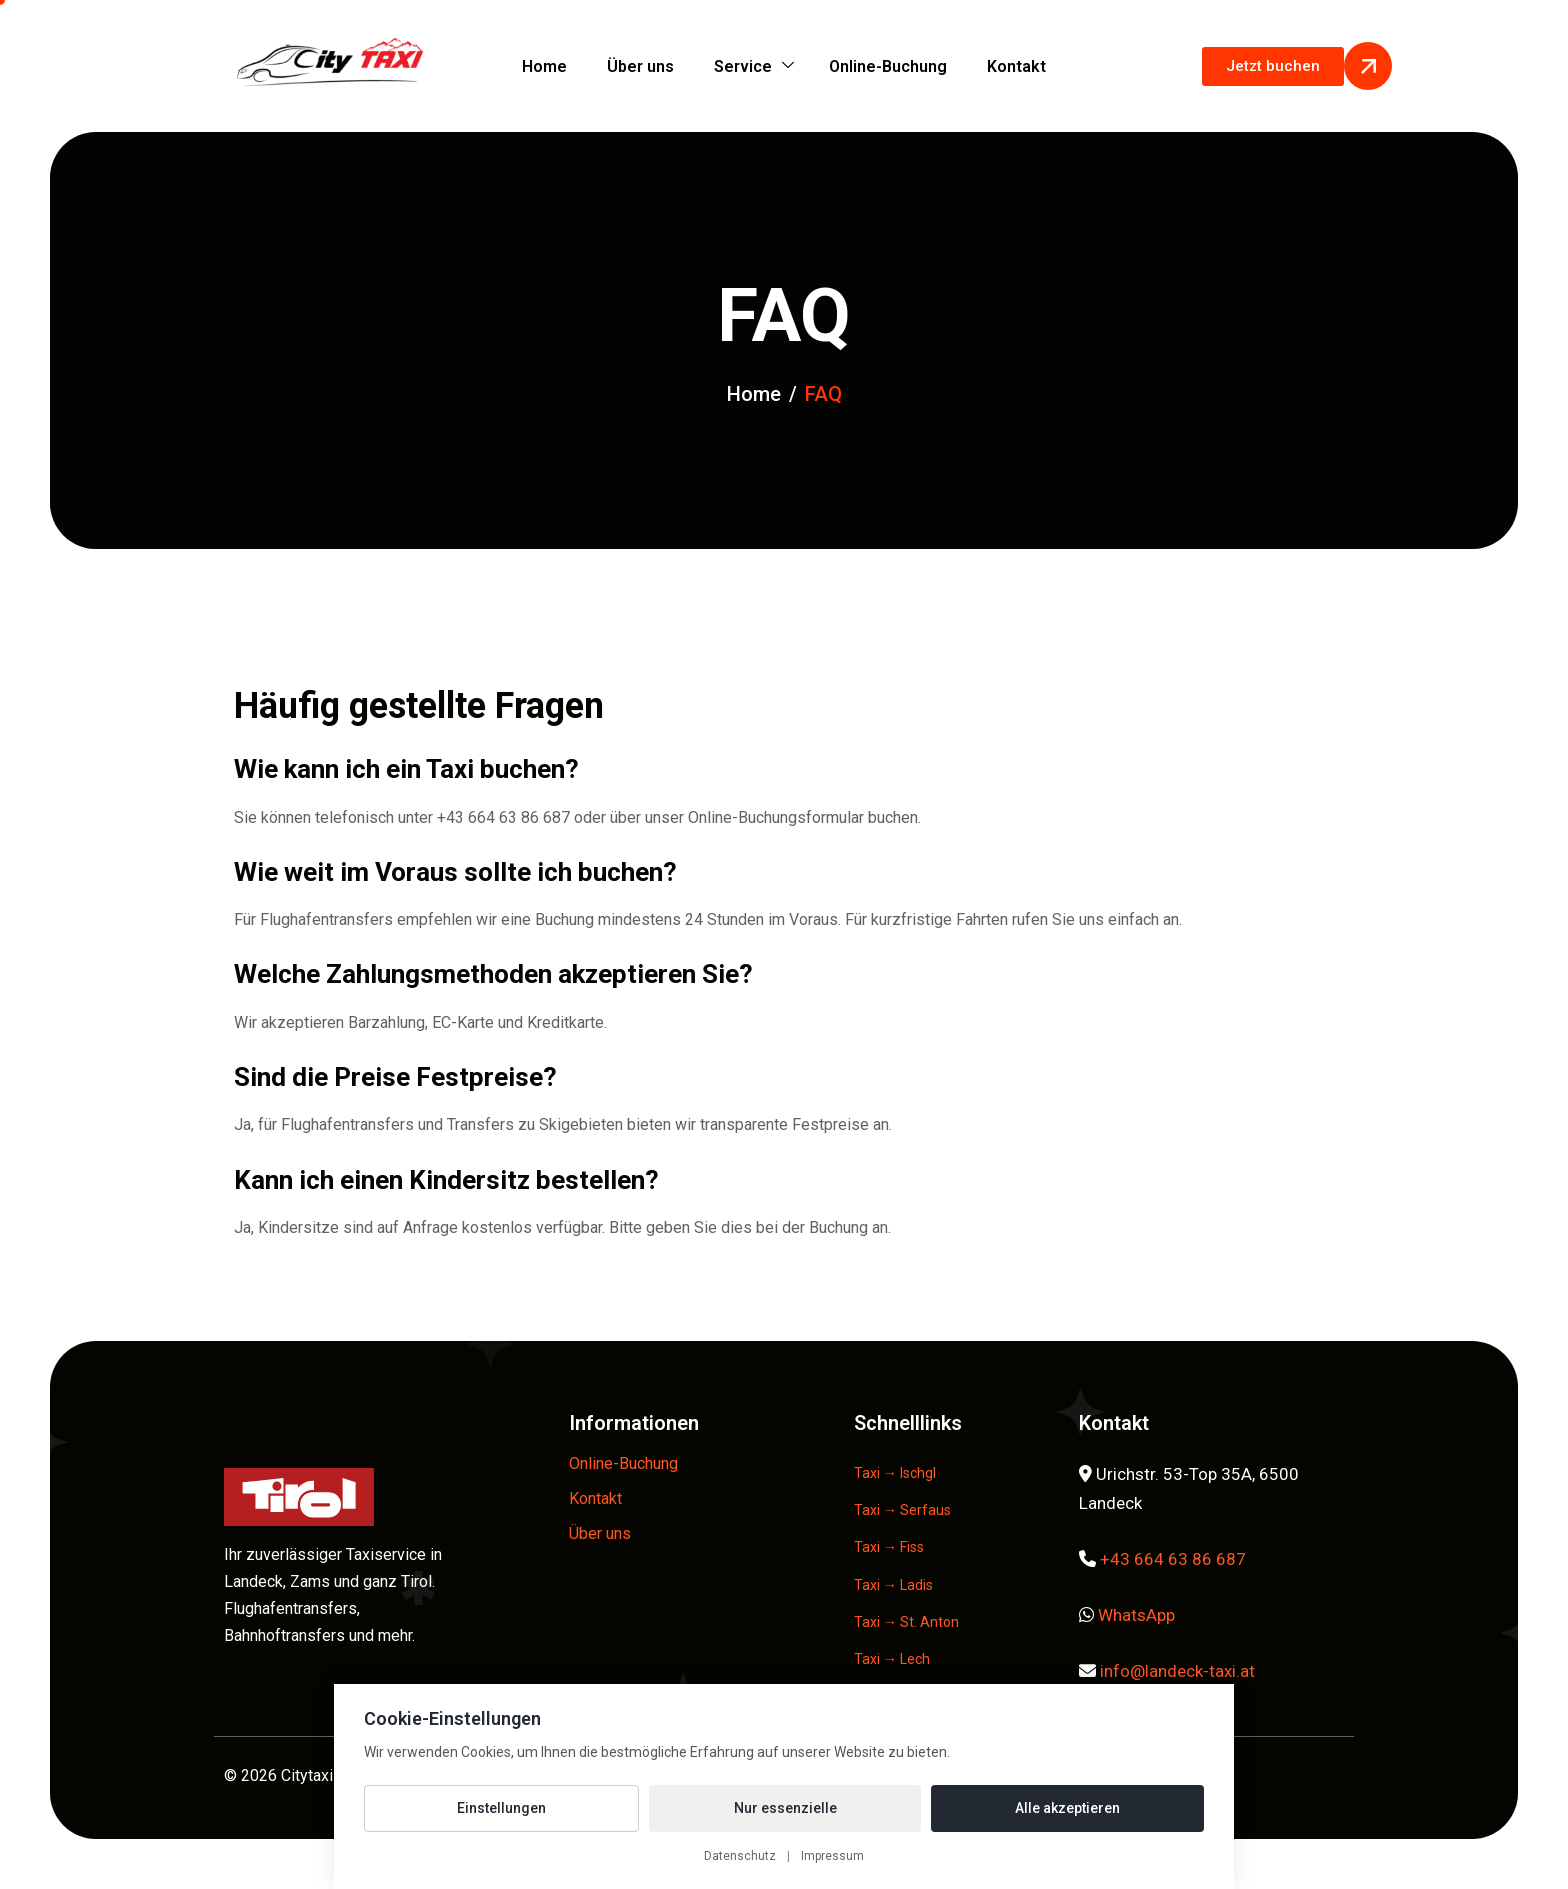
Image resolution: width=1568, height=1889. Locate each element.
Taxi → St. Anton (906, 1622)
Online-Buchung (888, 66)
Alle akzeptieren (1067, 1808)
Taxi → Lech (892, 1659)
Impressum (832, 1856)
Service (754, 66)
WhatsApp (1136, 1615)
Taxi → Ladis (893, 1585)
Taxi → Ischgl (895, 1473)
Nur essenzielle (785, 1808)
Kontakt (1016, 66)
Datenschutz (740, 1856)
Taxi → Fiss (889, 1547)
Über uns (640, 66)
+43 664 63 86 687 (1173, 1559)
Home (544, 66)
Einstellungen (501, 1808)
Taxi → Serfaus (902, 1510)
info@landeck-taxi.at (1177, 1671)
